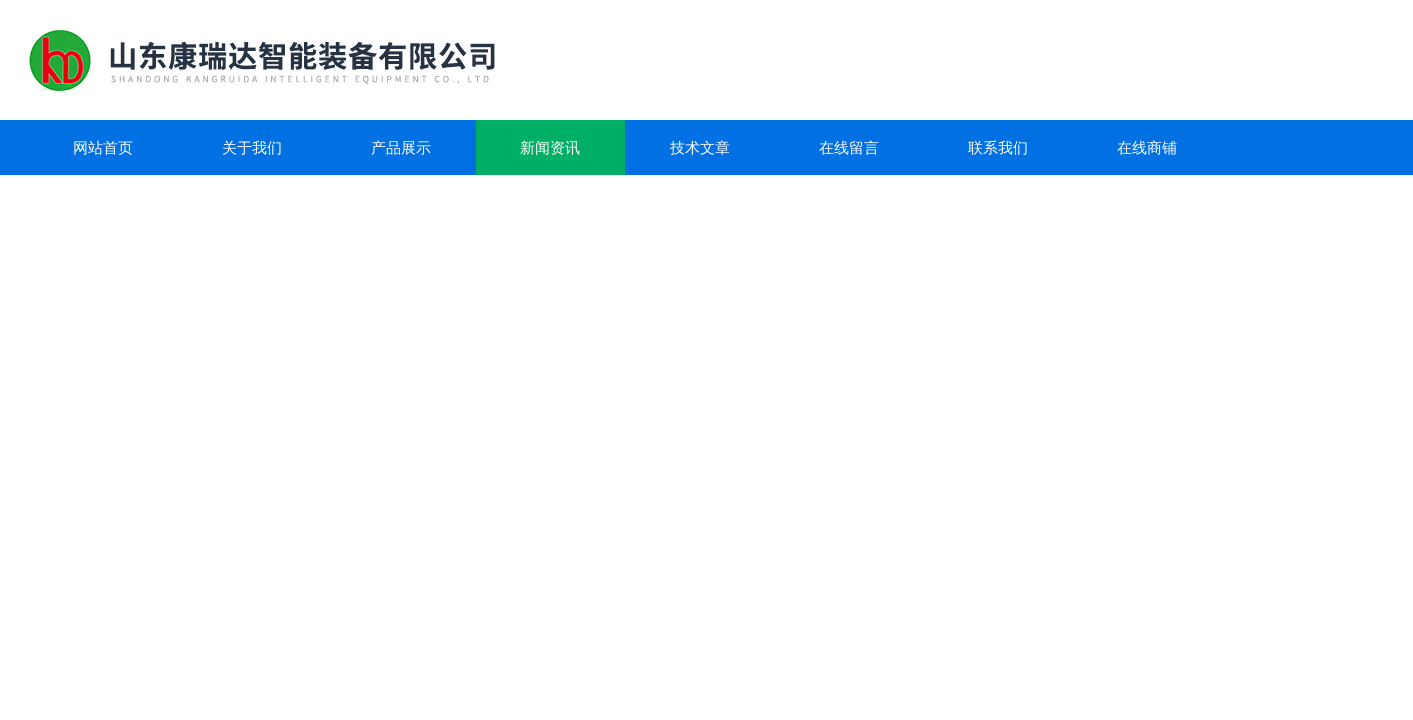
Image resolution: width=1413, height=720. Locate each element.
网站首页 (103, 147)
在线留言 (849, 147)
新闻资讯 (550, 147)
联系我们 (998, 147)
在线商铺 (1147, 147)
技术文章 (700, 147)
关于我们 (252, 147)
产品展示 (401, 147)
